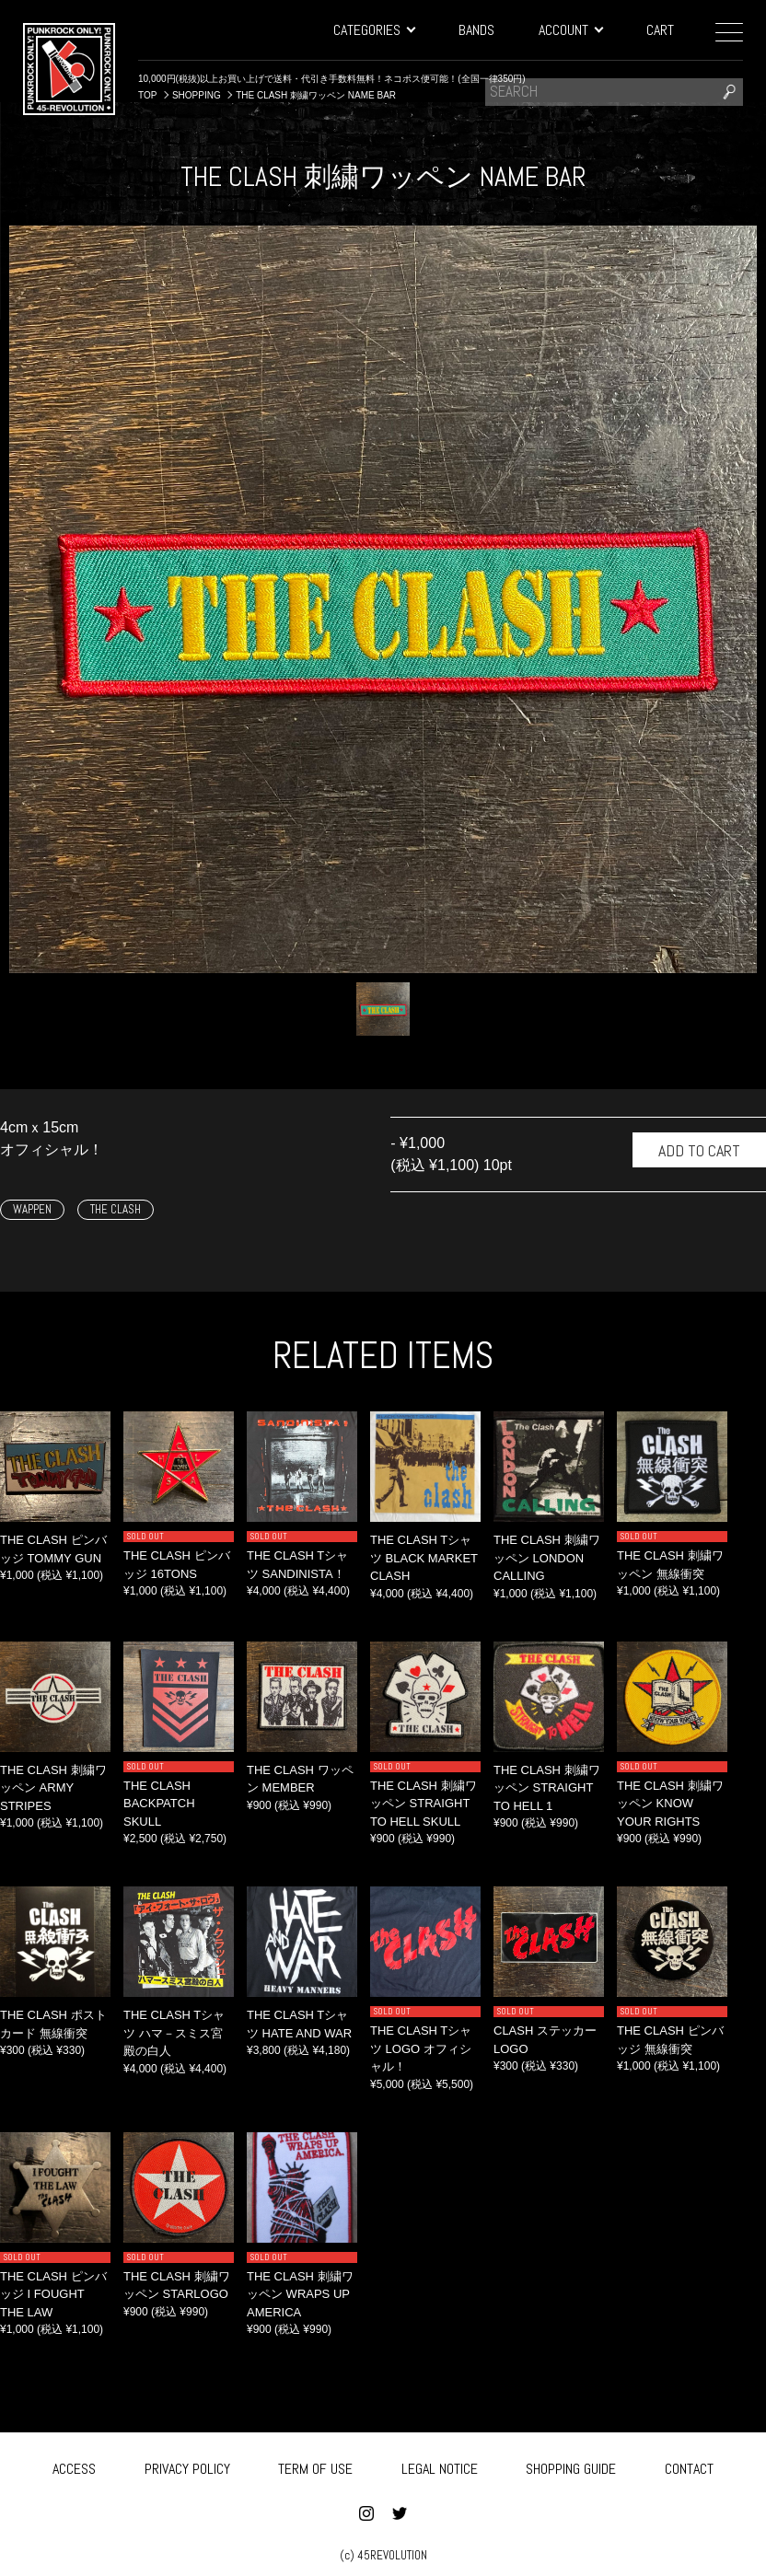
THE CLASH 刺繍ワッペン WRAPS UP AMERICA (300, 2294)
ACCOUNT (570, 30)
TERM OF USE (315, 2466)
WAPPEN (32, 1209)
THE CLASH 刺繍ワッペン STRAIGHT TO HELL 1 (546, 1788)
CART (660, 30)
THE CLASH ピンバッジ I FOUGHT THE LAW (53, 2294)
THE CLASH (115, 1209)
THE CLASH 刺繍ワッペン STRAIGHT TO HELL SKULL (423, 1803)
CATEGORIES (373, 30)
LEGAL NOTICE (439, 2466)
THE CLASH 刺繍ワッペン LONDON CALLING (546, 1558)
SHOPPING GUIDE (571, 2466)
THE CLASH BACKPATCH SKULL (159, 1803)
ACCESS (74, 2466)
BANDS (476, 30)
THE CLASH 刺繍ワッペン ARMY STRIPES (53, 1788)
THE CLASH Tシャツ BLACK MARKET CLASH (424, 1558)
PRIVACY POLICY (187, 2466)
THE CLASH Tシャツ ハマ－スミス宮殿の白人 (174, 2033)
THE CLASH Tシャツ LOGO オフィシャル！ (420, 2048)
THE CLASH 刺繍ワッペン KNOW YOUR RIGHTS (670, 1803)
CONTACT (689, 2466)
